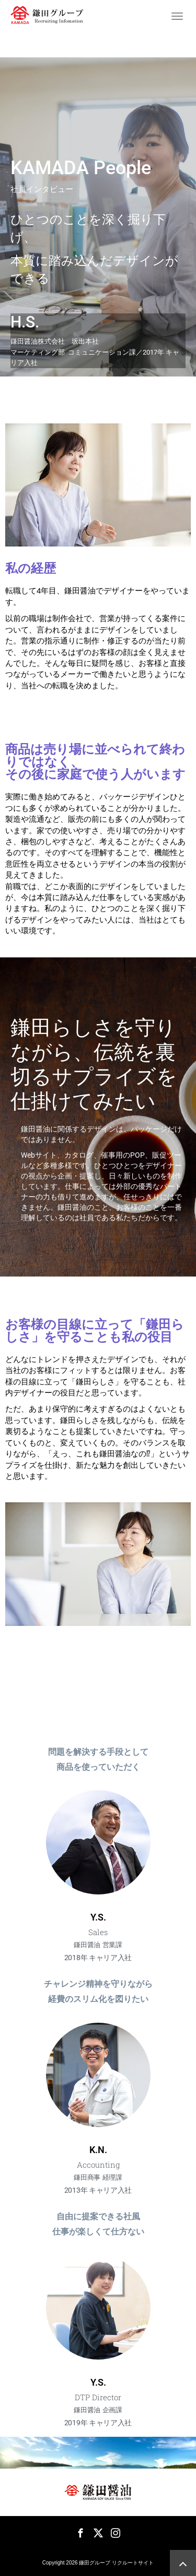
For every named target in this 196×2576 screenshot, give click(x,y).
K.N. (98, 2149)
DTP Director (98, 2397)
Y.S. (98, 1917)
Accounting (98, 2164)
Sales (98, 1932)
